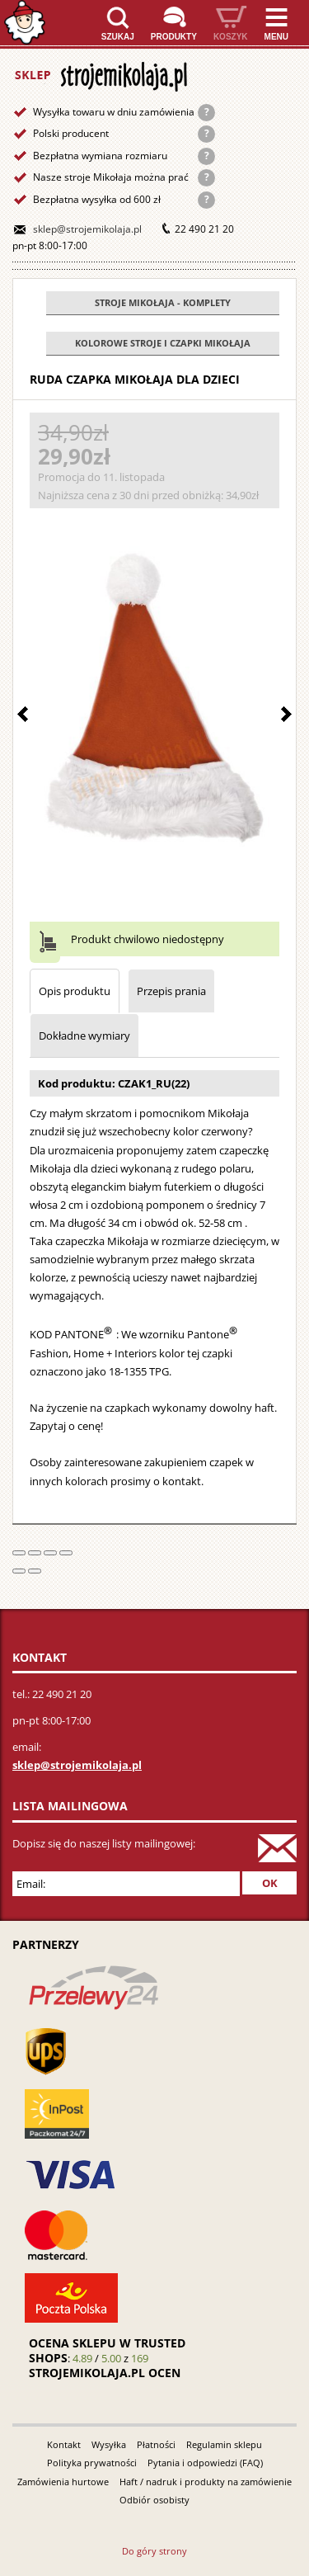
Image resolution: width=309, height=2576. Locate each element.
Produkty (174, 36)
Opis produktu (74, 991)
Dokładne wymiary (84, 1035)
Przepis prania (171, 991)
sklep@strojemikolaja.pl (87, 229)
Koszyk (230, 36)
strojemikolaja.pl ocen (104, 2372)
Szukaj (117, 36)
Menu (276, 36)
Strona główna (24, 22)
